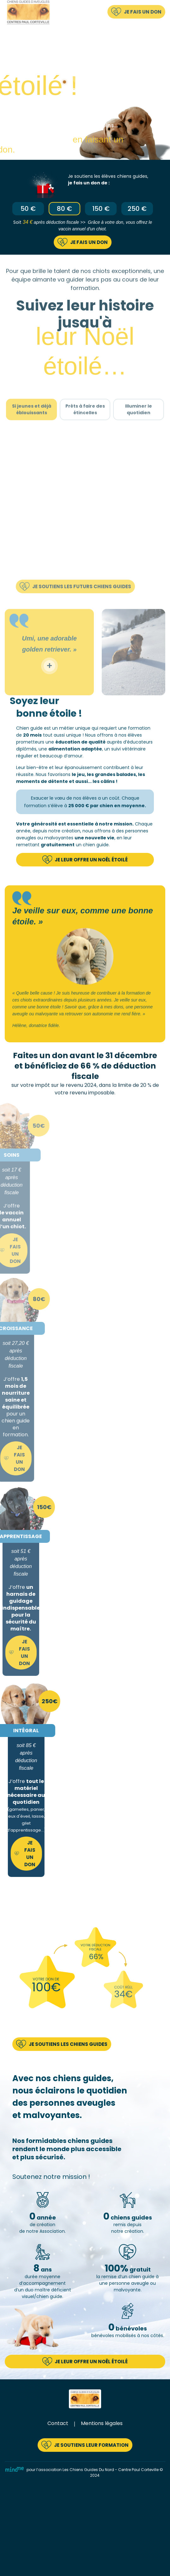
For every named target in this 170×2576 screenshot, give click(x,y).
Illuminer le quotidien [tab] (138, 427)
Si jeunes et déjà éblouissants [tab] (31, 427)
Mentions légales (102, 2423)
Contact (57, 2423)
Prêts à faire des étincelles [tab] (85, 427)
